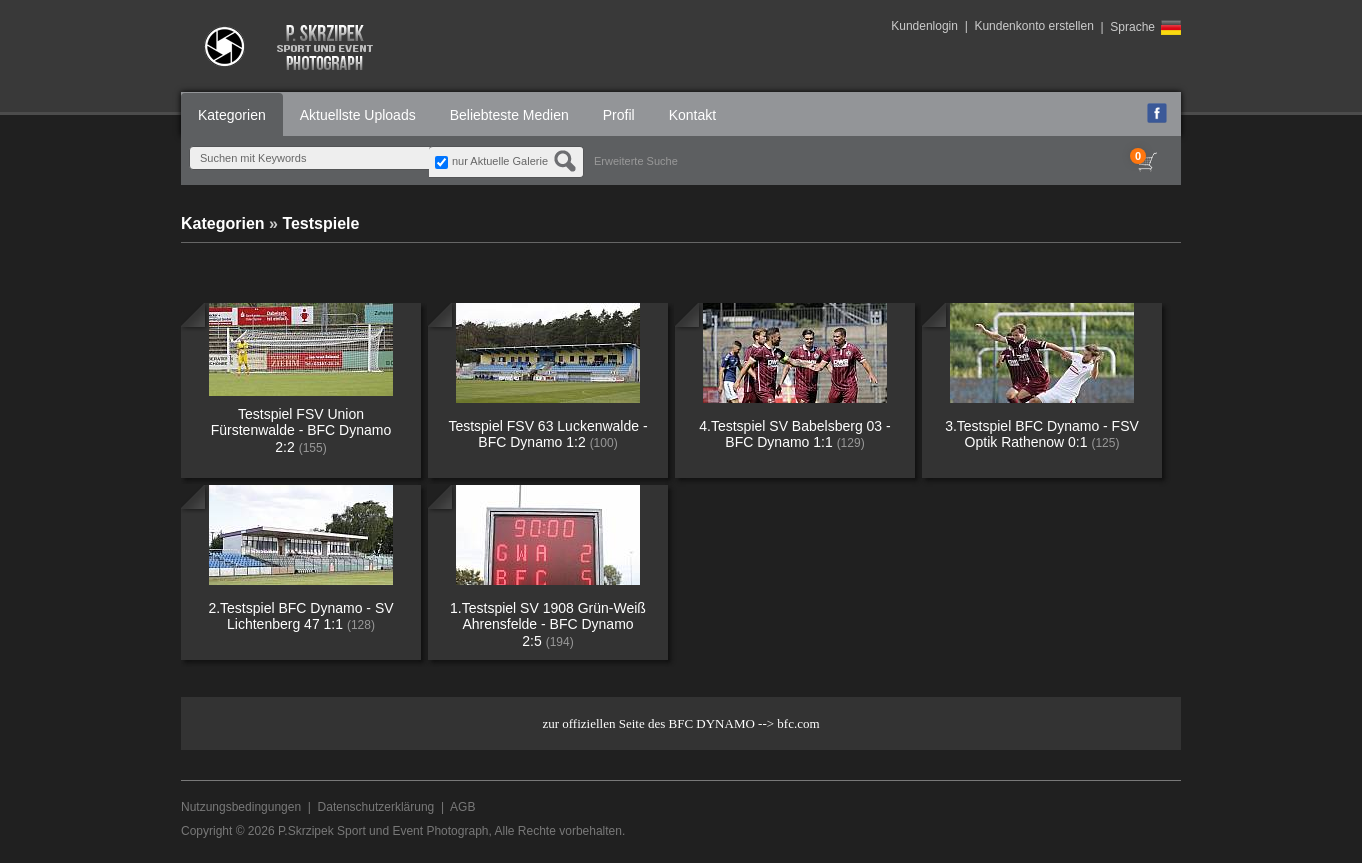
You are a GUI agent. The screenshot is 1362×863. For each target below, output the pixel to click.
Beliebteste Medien (509, 115)
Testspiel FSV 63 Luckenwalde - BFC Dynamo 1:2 (547, 434)
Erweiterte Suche (636, 161)
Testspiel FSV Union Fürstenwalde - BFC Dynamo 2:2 (301, 431)
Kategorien (232, 115)
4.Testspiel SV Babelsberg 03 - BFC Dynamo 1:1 (794, 434)
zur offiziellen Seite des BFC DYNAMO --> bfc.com (680, 723)
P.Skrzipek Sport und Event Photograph (383, 831)
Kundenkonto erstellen (1033, 26)
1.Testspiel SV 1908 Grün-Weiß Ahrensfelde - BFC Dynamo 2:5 (548, 625)
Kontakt (692, 115)
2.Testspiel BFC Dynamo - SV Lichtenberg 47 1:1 (300, 616)
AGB (462, 807)
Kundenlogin (924, 26)
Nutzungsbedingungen (241, 807)
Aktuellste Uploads (358, 115)
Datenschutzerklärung (376, 807)
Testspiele (320, 223)
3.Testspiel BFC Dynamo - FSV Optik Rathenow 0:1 (1042, 434)
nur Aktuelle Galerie (500, 161)
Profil (619, 115)
